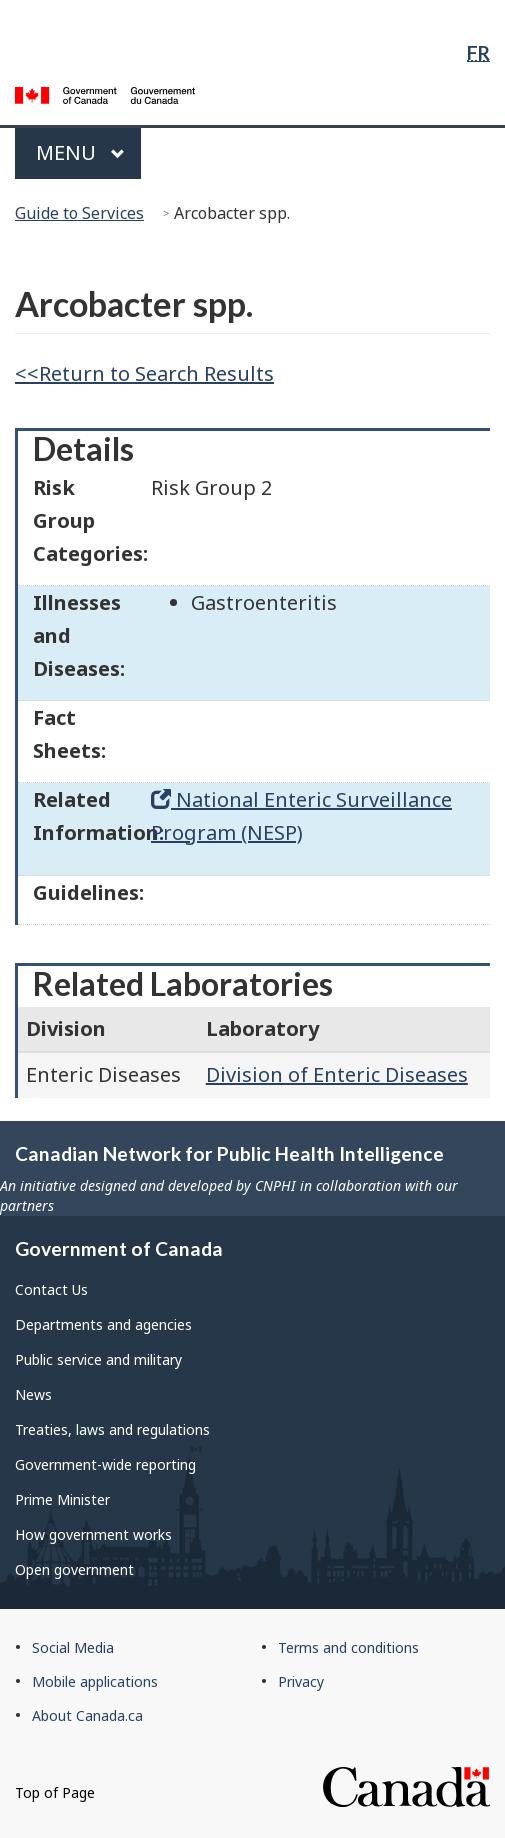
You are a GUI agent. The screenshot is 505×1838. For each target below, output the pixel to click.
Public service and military (98, 1359)
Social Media (73, 1647)
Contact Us (51, 1289)
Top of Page (55, 1792)
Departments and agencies (103, 1324)
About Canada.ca (87, 1715)
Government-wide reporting (105, 1464)
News (33, 1394)
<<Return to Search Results (144, 373)
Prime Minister (62, 1499)
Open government (74, 1569)
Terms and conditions (348, 1647)
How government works (93, 1534)
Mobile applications (95, 1681)
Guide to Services (79, 213)
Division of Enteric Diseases (337, 1074)
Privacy (301, 1681)
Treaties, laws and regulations (112, 1429)
